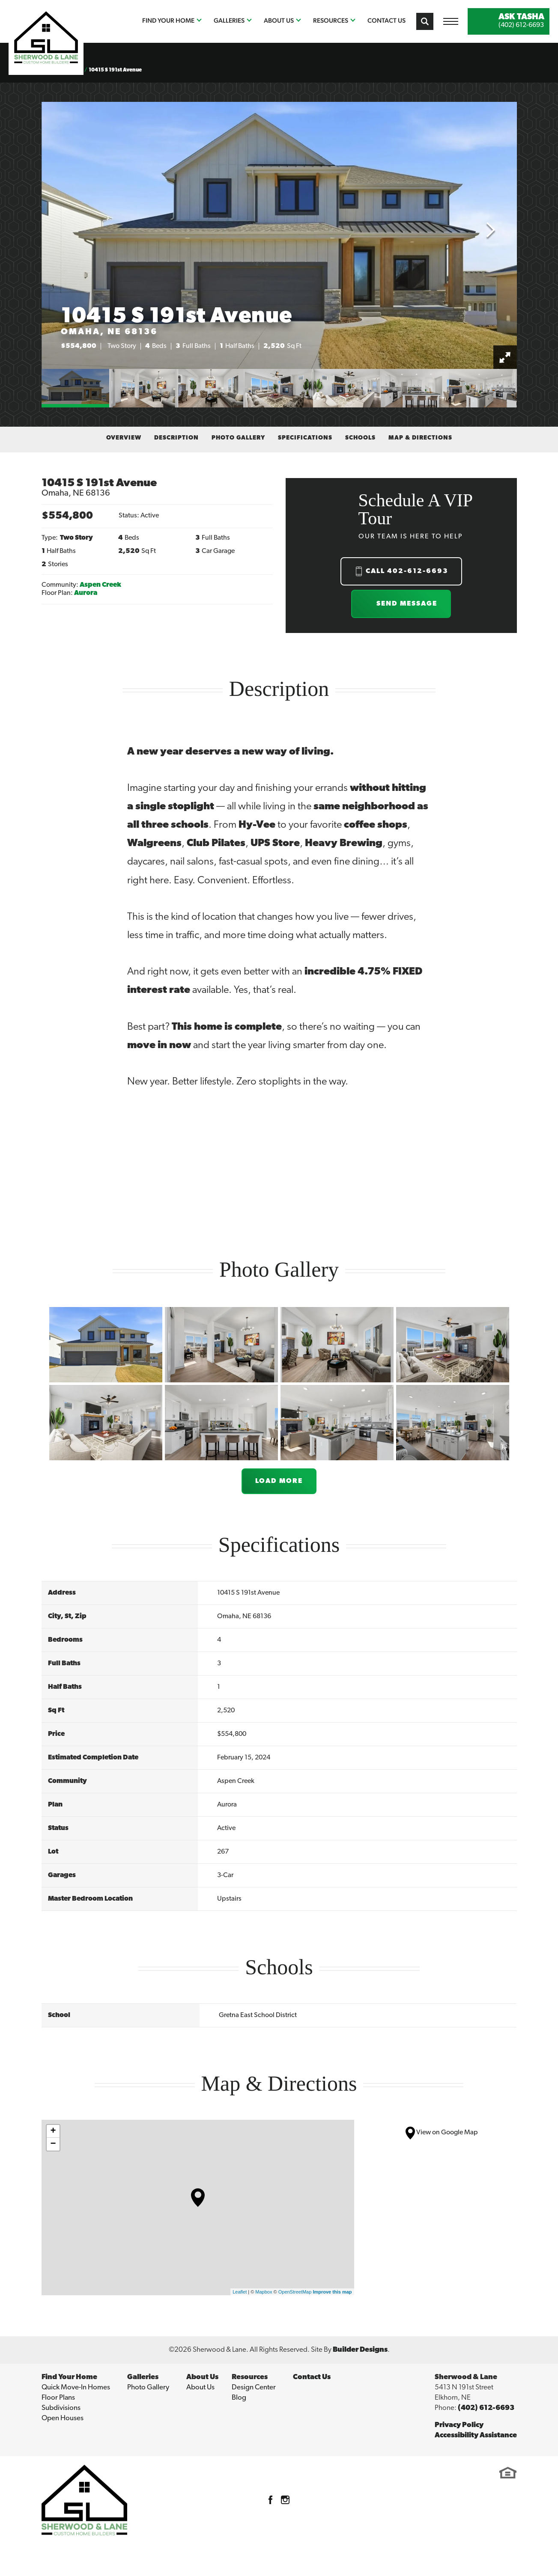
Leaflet (240, 2291)
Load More (279, 1481)
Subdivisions (61, 2408)
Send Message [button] (406, 603)
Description (176, 438)
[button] (424, 21)
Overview (123, 438)
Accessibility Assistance (476, 2435)
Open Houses (63, 2418)
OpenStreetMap (295, 2291)
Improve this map (332, 2291)
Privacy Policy (459, 2425)
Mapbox (263, 2291)
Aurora (85, 593)
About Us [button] (279, 20)
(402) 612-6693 (486, 2408)
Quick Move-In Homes (76, 2387)
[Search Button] (424, 21)
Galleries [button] (229, 20)
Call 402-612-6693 (407, 571)
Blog (239, 2397)
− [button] (53, 2144)
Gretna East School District (258, 2015)
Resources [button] (330, 20)
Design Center (254, 2387)
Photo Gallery (238, 438)
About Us (200, 2387)
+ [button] (53, 2131)
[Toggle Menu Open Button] (450, 21)
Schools (360, 438)
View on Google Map (442, 2132)
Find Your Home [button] (168, 20)
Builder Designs (360, 2349)
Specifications (305, 438)
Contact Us (386, 20)
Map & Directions (420, 438)
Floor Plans (58, 2397)
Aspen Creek (100, 585)
